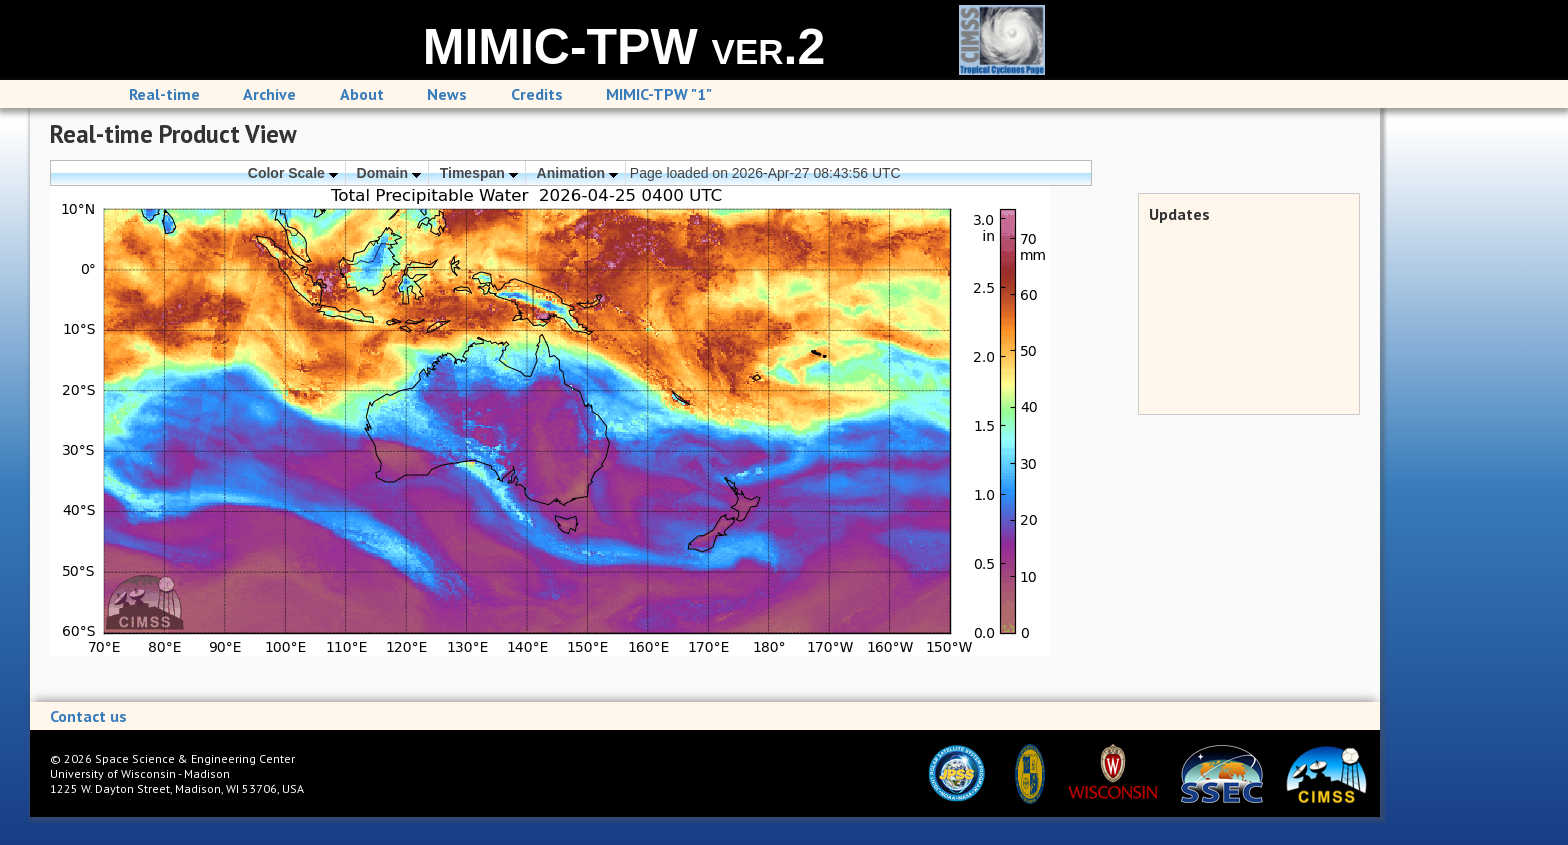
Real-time (164, 94)
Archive (269, 94)
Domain (389, 173)
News (447, 94)
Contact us (88, 716)
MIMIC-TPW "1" (659, 94)
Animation (577, 173)
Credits (537, 94)
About (362, 94)
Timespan (479, 173)
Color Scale (293, 173)
